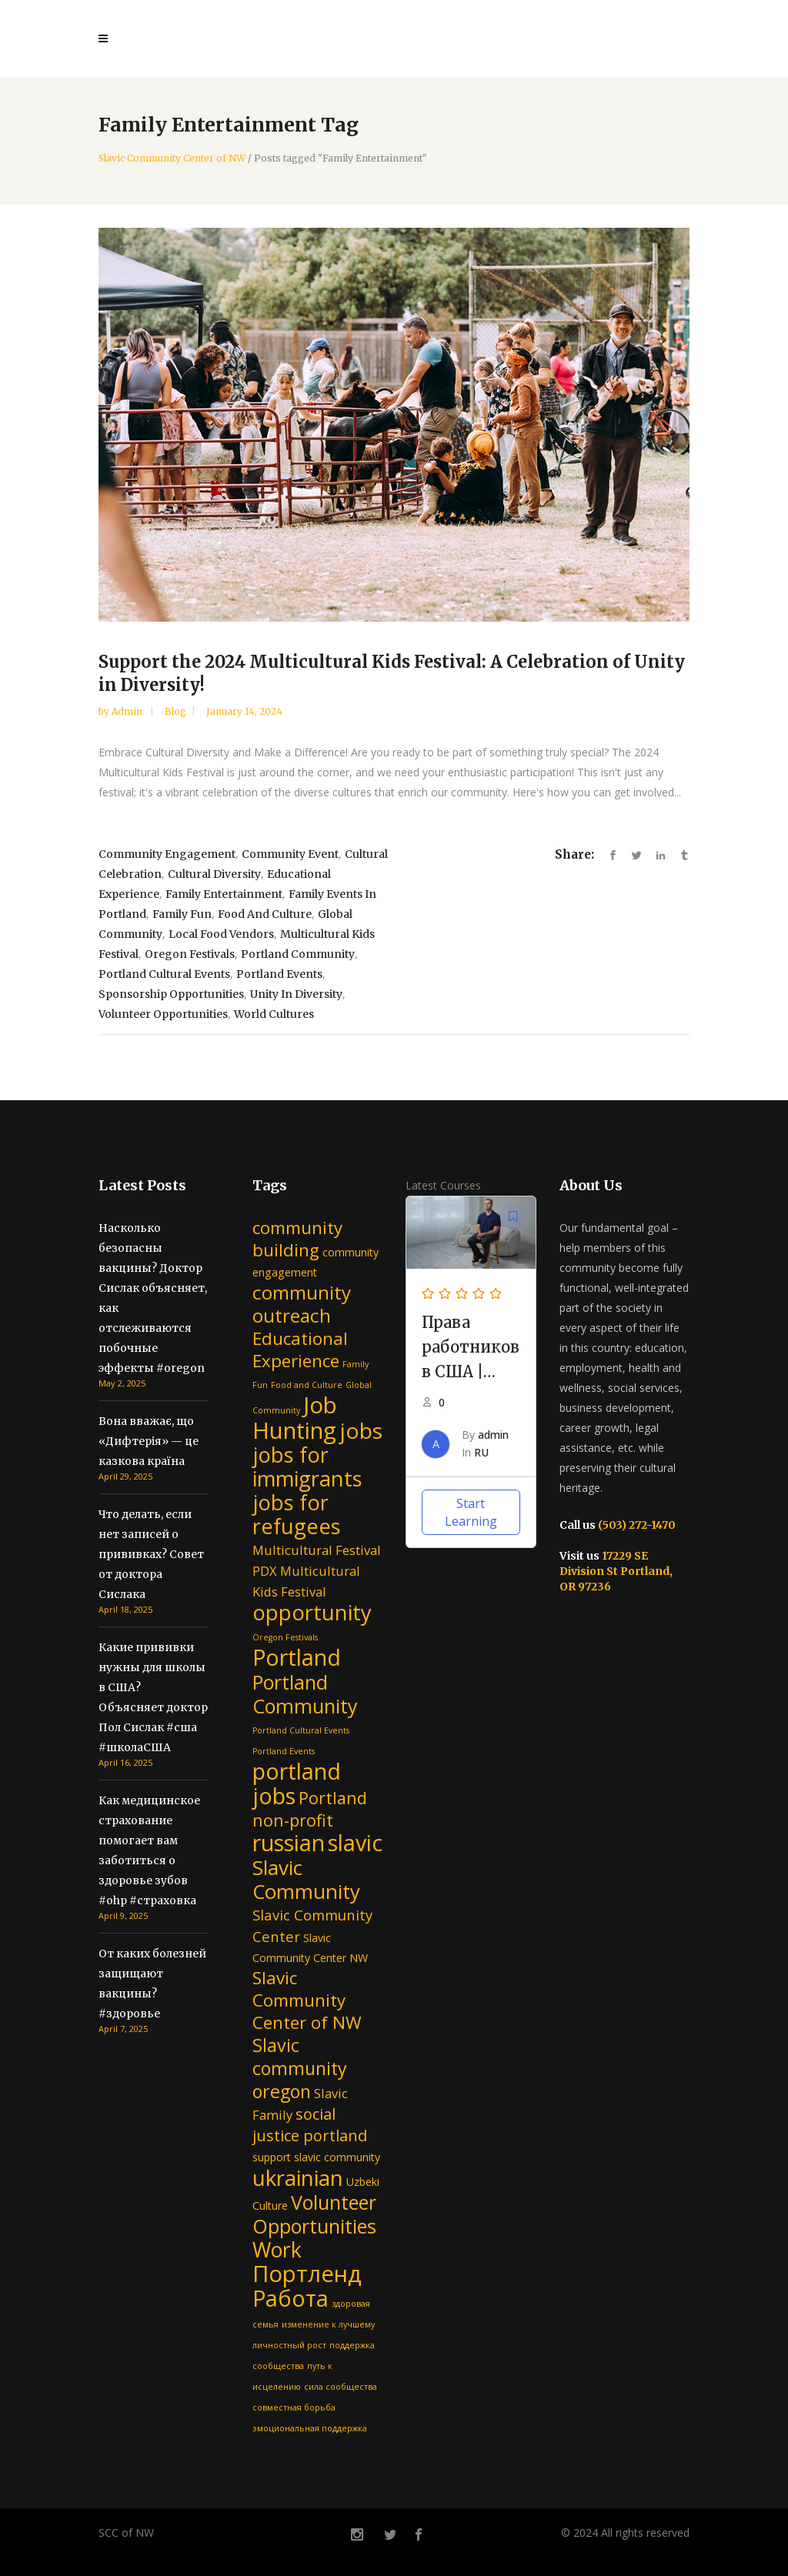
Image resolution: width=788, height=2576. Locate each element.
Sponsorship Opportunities (171, 994)
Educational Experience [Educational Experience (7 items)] (300, 1349)
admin (128, 711)
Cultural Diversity (214, 874)
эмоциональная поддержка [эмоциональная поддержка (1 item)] (309, 2428)
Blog (175, 711)
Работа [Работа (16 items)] (290, 2298)
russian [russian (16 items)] (288, 1842)
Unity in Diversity (296, 994)
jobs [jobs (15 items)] (360, 1430)
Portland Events (279, 974)
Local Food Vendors (221, 934)
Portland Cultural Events (164, 974)
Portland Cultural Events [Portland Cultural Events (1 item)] (300, 1730)
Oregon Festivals (190, 954)
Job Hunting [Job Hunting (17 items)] (294, 1418)
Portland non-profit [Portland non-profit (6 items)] (309, 1809)
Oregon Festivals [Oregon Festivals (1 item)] (285, 1637)
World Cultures (274, 1014)
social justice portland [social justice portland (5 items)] (309, 2125)
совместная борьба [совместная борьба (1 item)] (294, 2407)
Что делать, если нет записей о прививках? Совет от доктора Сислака (151, 1554)
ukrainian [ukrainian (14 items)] (297, 2177)
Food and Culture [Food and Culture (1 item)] (306, 1385)
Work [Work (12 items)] (277, 2250)
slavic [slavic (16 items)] (355, 1842)
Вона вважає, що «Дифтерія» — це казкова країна (148, 1441)
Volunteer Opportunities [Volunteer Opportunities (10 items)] (314, 2214)
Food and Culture (265, 914)
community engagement (166, 854)
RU (481, 1452)
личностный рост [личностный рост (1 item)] (289, 2345)
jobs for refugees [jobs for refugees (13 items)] (296, 1514)
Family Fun (182, 914)
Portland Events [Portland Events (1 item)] (283, 1751)
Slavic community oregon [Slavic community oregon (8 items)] (299, 2068)
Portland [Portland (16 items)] (296, 1657)
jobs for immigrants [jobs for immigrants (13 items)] (307, 1466)
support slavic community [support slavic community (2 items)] (316, 2157)
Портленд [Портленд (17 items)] (307, 2273)
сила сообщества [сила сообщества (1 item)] (340, 2386)
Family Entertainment (223, 894)
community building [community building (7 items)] (297, 1239)
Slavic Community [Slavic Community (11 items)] (306, 1879)
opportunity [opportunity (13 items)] (312, 1612)
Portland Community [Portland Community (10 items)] (305, 1694)
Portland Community (298, 954)
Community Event (290, 854)
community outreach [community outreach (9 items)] (301, 1304)
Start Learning (471, 1512)
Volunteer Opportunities (163, 1014)
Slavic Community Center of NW (171, 158)
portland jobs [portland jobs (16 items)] (296, 1783)
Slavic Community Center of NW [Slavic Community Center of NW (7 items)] (307, 2000)
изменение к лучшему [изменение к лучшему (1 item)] (328, 2324)
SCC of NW (126, 2532)
